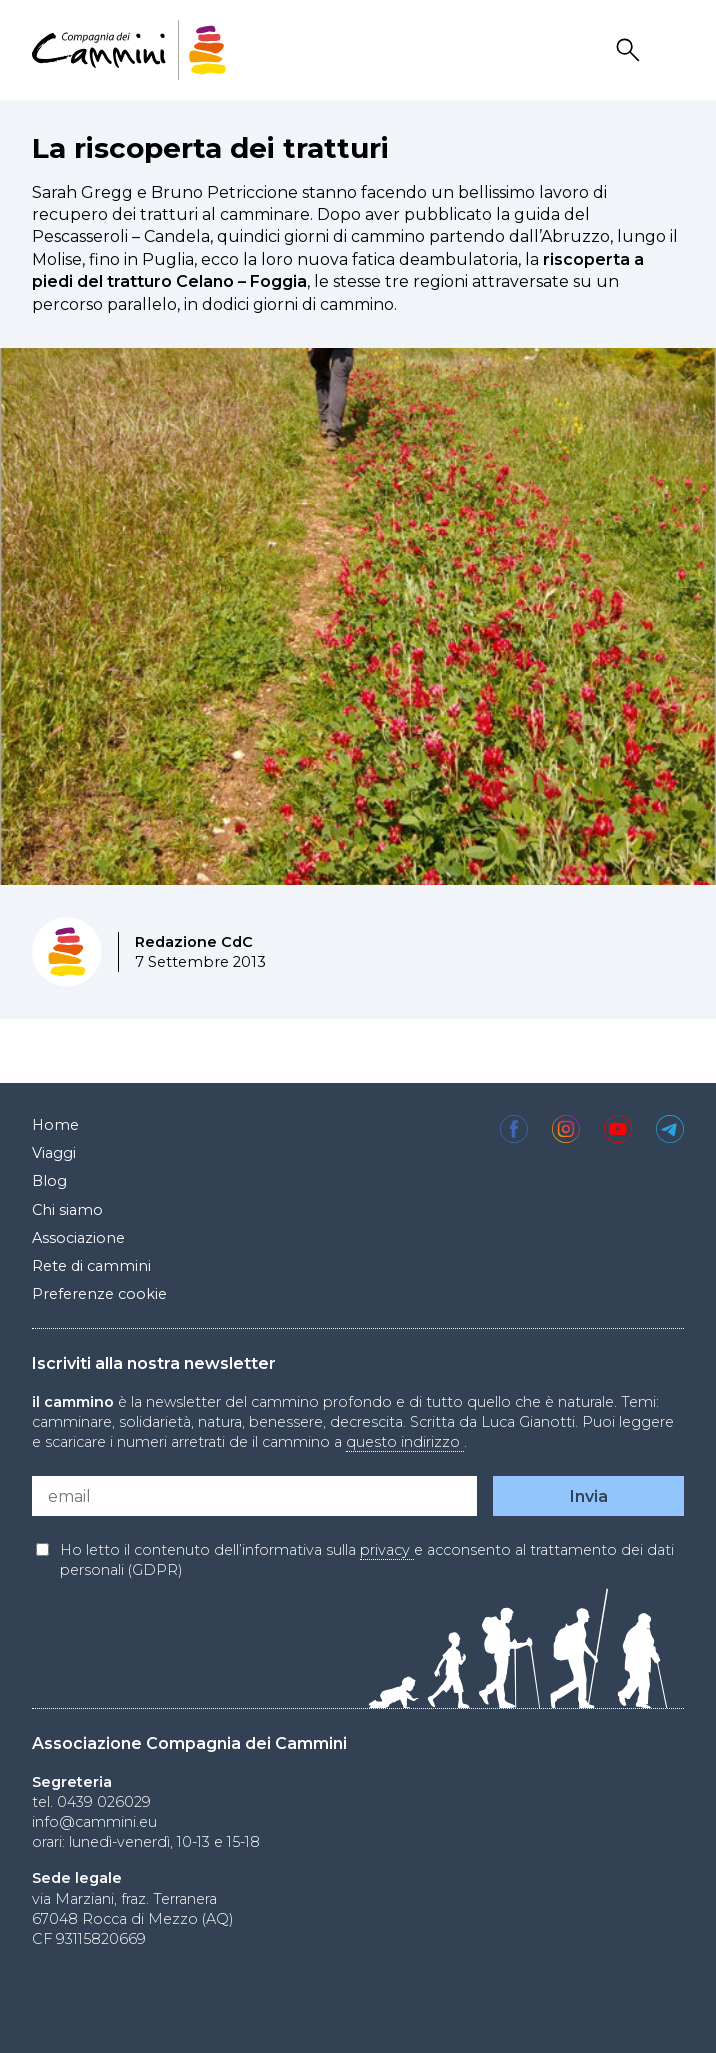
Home (55, 1125)
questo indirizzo (405, 1442)
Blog (49, 1181)
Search (631, 50)
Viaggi (54, 1153)
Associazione (78, 1238)
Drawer (671, 50)
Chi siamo (67, 1210)
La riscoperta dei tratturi (210, 148)
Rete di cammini (91, 1266)
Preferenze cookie (99, 1294)
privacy (387, 1550)
